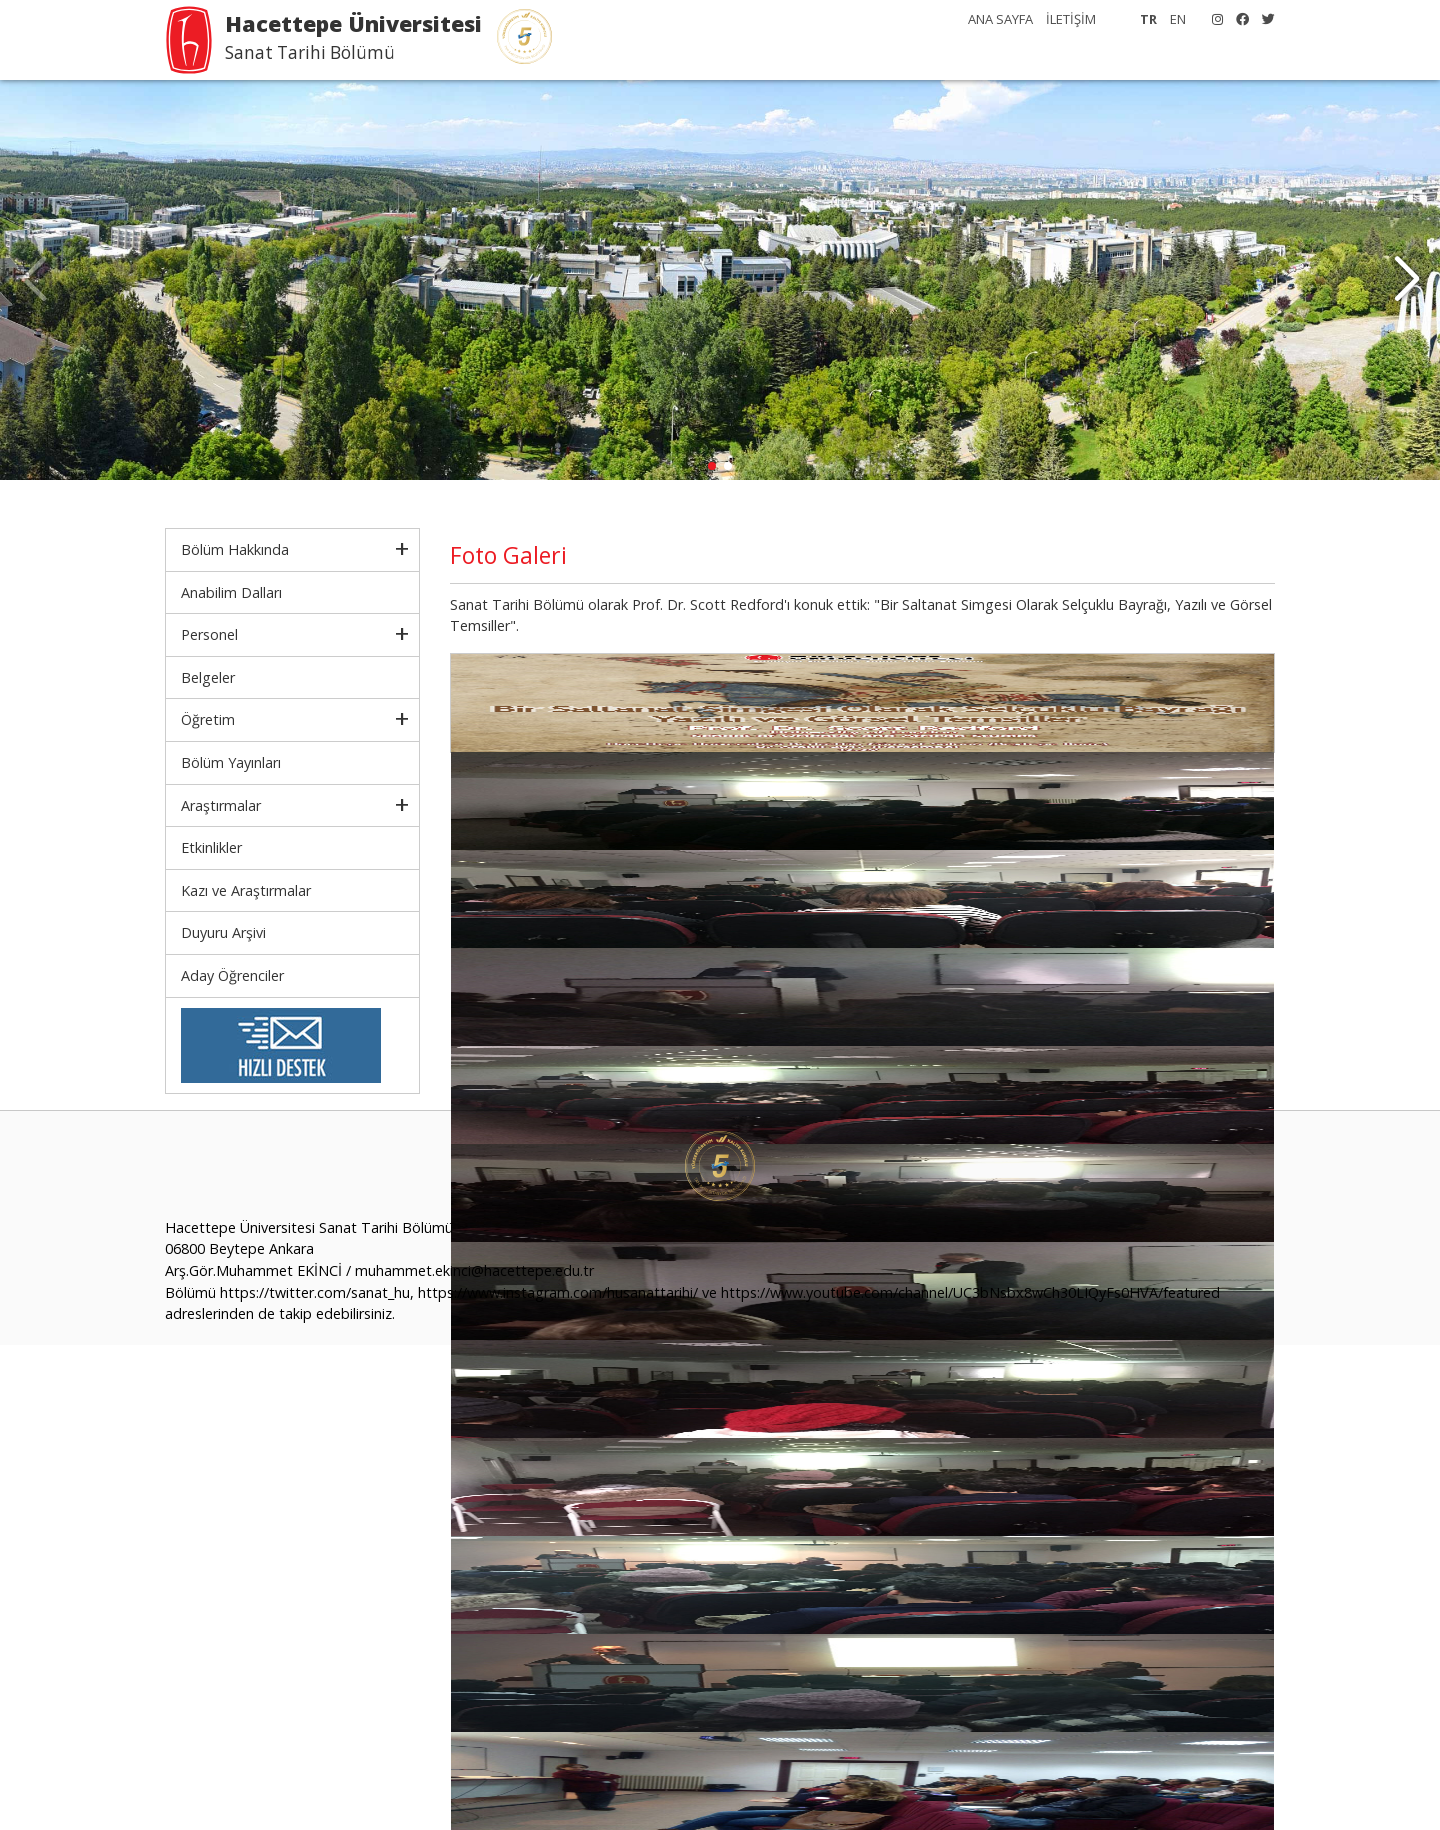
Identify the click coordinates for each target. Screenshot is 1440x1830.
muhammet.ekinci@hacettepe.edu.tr (474, 1270)
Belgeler (208, 677)
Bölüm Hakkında (235, 549)
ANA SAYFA (1000, 19)
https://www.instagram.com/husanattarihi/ (558, 1292)
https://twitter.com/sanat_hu (315, 1292)
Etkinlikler (211, 847)
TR (1148, 19)
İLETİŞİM (1071, 19)
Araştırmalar (221, 805)
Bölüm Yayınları (231, 762)
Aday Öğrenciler (232, 975)
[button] (1406, 280)
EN (1178, 19)
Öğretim (208, 719)
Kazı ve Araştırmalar (246, 890)
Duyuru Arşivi (223, 932)
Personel (209, 634)
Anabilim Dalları (231, 592)
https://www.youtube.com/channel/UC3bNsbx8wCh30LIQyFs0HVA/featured (970, 1292)
